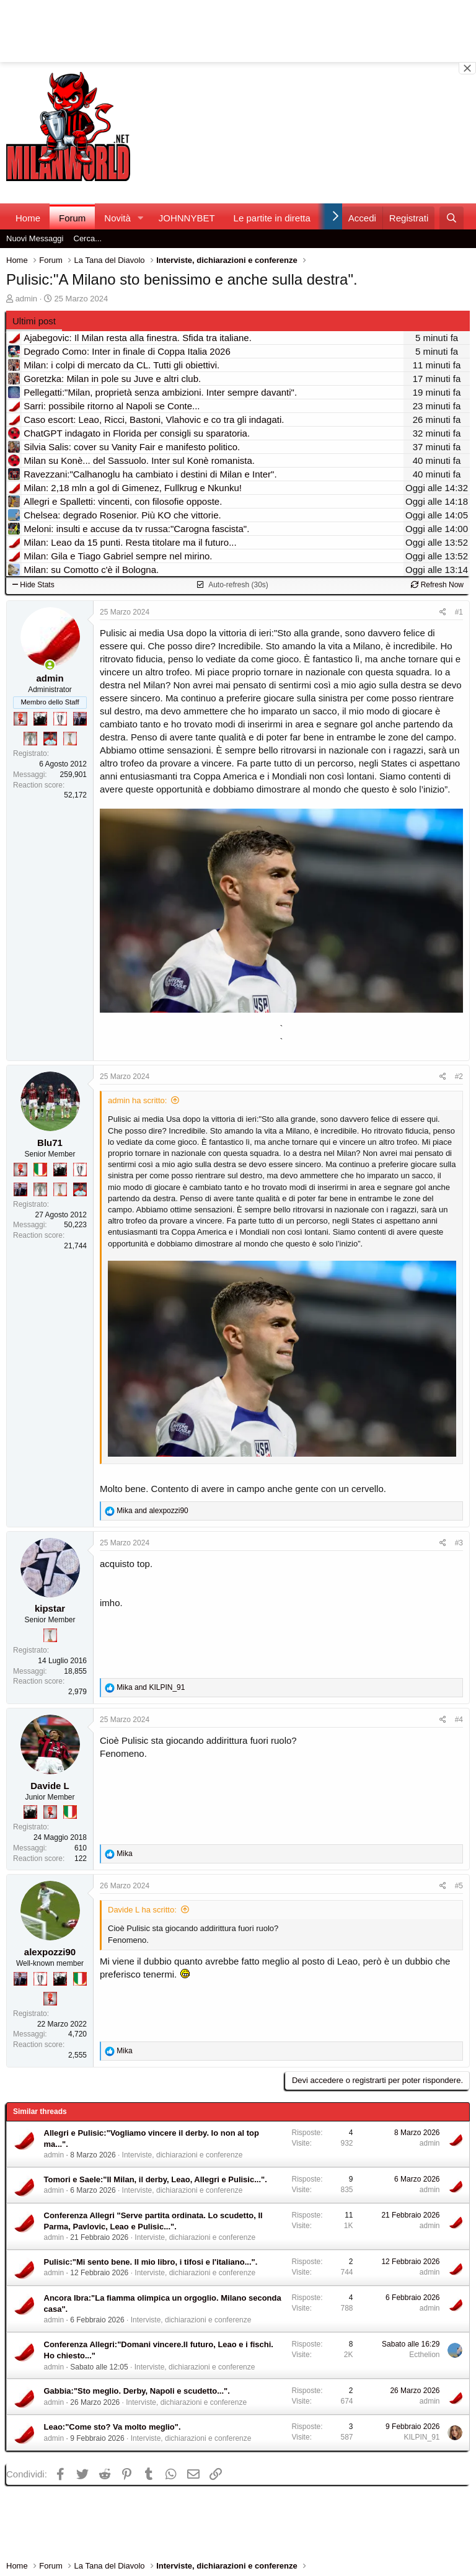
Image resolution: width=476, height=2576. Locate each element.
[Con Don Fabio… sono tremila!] (80, 719)
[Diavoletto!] (20, 719)
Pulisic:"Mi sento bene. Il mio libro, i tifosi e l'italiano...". (151, 2262)
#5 (459, 1885)
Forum (72, 218)
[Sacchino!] (50, 738)
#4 (459, 1719)
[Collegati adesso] (50, 665)
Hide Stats (33, 584)
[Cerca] (451, 218)
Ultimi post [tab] (34, 321)
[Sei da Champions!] (60, 719)
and (152, 1510)
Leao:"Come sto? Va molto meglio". (112, 2427)
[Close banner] (467, 68)
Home (27, 218)
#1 (459, 612)
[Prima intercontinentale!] (70, 738)
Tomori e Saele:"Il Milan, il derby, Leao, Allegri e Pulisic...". (155, 2179)
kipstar (50, 1608)
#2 (459, 1076)
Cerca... (88, 238)
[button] (140, 218)
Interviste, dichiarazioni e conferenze (182, 2155)
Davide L (49, 1785)
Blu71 (50, 1142)
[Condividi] (443, 612)
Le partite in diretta (272, 218)
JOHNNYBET (187, 218)
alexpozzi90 (50, 1952)
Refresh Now (437, 584)
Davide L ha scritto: (142, 1909)
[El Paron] (40, 719)
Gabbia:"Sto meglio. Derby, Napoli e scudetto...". (137, 2391)
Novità (117, 218)
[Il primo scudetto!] (40, 1169)
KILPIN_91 (421, 2437)
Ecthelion (424, 2354)
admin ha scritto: (137, 1100)
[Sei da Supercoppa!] (30, 738)
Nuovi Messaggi (35, 238)
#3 (459, 1543)
